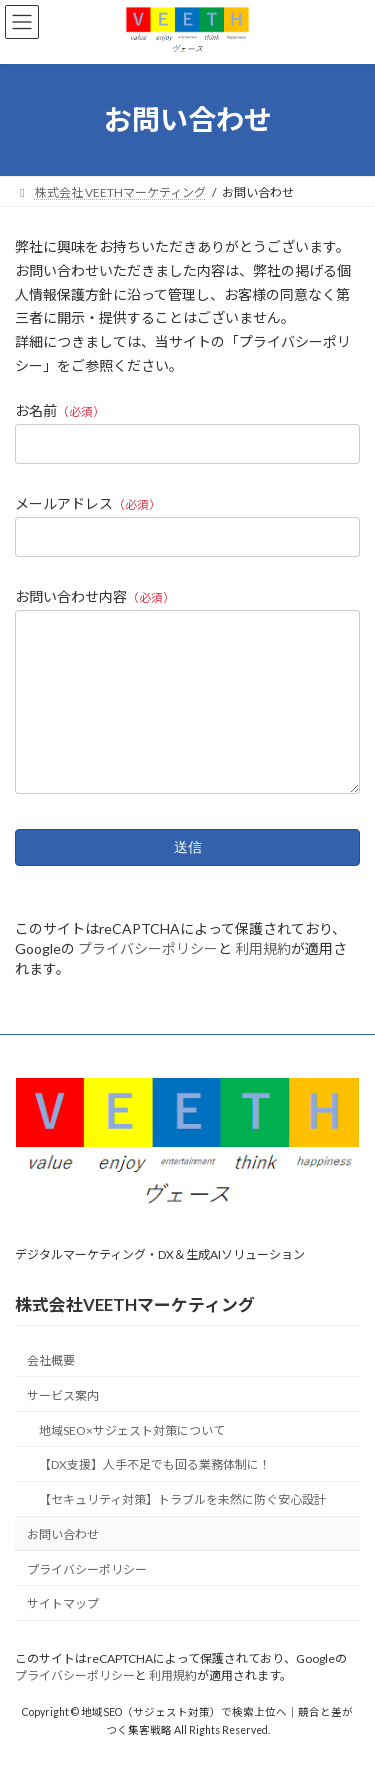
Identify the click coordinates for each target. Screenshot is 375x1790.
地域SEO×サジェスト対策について (132, 1459)
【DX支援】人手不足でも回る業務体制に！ (155, 1494)
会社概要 (51, 1390)
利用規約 (263, 978)
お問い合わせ (63, 1564)
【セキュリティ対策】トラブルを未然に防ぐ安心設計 (182, 1529)
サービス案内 (63, 1425)
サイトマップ (63, 1633)
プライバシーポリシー (148, 978)
